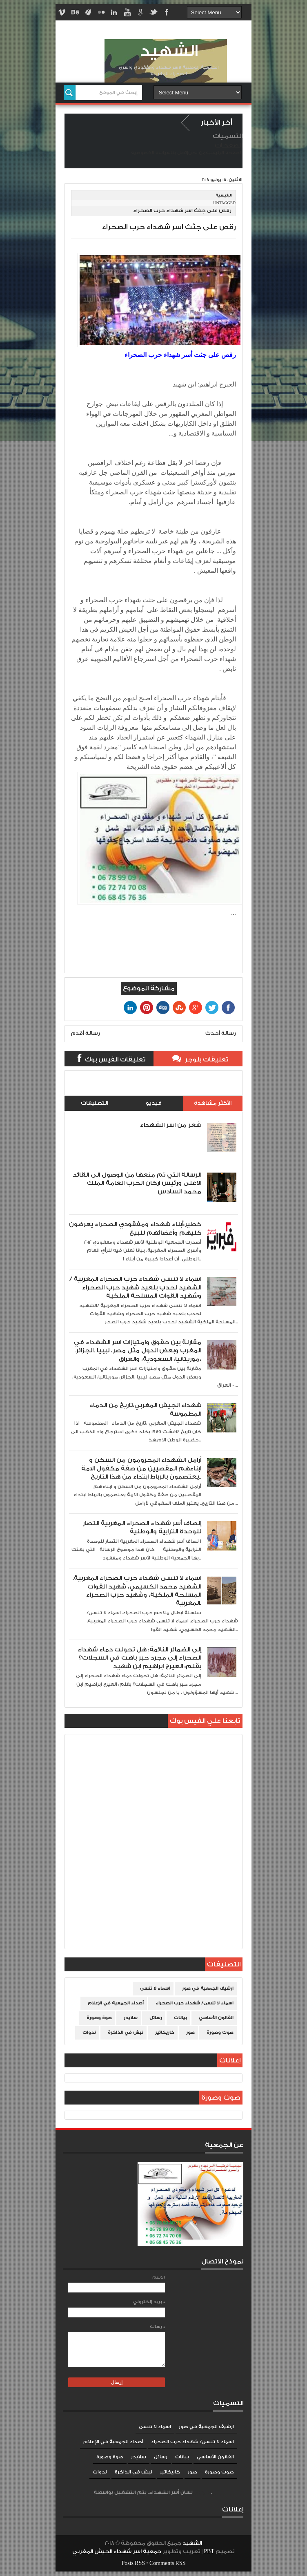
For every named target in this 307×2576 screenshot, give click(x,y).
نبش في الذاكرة (125, 2032)
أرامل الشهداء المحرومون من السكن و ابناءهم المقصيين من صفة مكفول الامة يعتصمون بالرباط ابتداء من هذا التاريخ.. (141, 1468)
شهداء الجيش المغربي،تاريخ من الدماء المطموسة (145, 1409)
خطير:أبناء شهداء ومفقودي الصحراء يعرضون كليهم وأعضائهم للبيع (135, 1228)
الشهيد (169, 51)
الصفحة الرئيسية (224, 153)
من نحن (197, 153)
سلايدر (131, 2018)
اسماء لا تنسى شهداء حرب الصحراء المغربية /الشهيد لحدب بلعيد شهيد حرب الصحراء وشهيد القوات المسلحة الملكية (135, 1287)
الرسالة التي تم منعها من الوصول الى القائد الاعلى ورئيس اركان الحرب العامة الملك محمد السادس (137, 1183)
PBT (210, 2551)
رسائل (155, 2018)
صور (190, 2032)
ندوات (89, 2032)
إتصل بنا (179, 153)
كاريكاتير (164, 2032)
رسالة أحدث (220, 1033)
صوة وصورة (99, 2018)
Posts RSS (133, 2563)
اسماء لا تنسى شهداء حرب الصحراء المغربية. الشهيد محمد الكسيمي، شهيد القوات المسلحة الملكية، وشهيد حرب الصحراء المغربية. (137, 1590)
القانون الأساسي (216, 2018)
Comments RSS (167, 2563)
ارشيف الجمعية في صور (208, 1988)
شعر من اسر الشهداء (170, 1125)
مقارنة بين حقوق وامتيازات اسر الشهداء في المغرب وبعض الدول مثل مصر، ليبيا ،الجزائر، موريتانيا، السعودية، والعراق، (137, 1351)
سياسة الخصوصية (151, 153)
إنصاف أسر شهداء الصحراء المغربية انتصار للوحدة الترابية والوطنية (141, 1527)
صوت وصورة (220, 2032)
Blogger (202, 2492)
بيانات (180, 2018)
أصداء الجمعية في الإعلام (116, 2003)
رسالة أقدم (85, 1033)
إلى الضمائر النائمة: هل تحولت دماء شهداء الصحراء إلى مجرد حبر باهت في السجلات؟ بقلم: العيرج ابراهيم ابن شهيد (139, 1658)
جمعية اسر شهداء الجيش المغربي (116, 2551)
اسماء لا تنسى (155, 1988)
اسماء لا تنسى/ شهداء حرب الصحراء (195, 2003)
